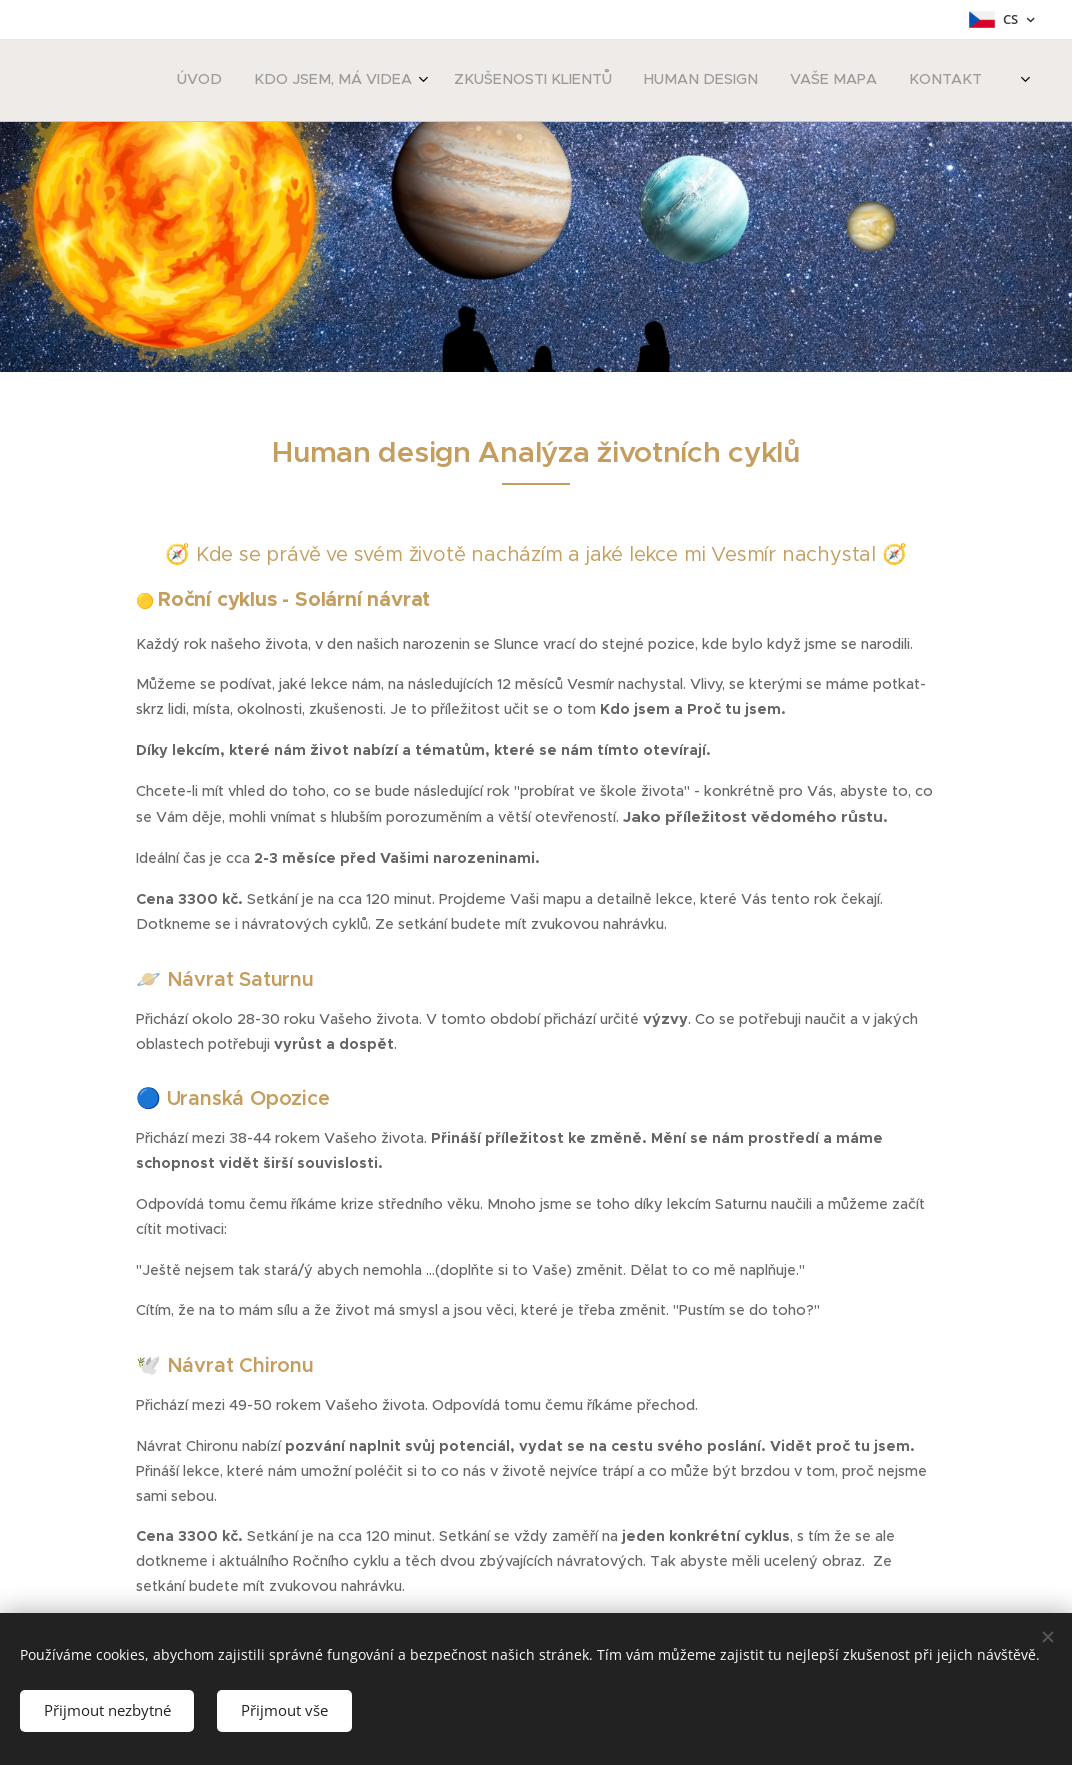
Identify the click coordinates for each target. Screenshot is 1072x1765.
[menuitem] (766, 81)
